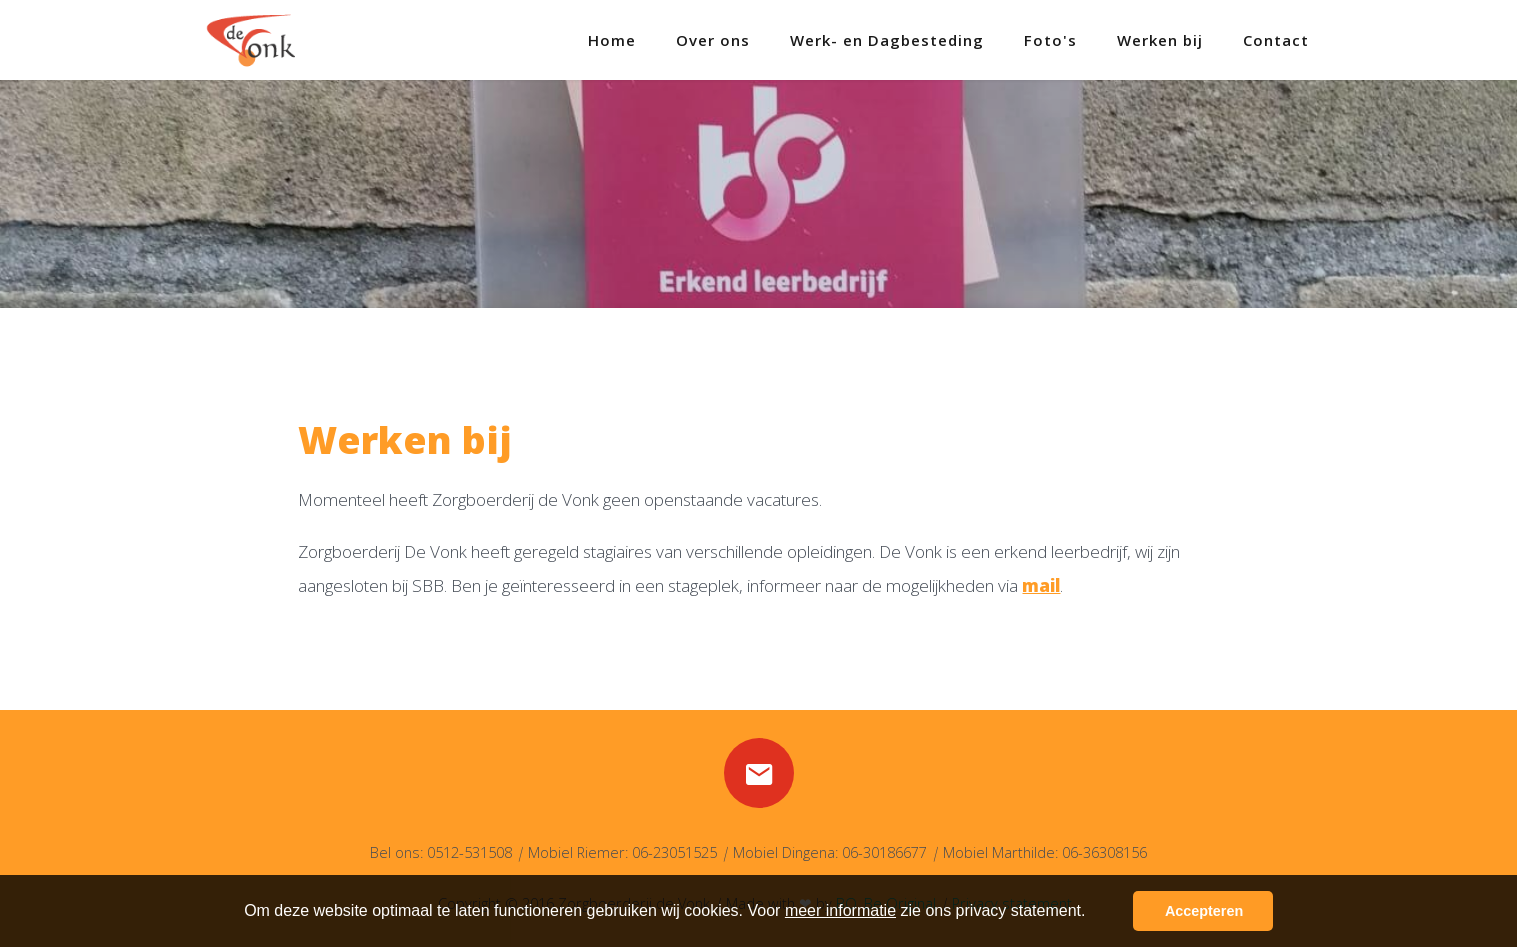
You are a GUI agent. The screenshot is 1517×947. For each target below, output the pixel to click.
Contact (1276, 40)
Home (612, 40)
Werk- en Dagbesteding (887, 40)
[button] (1093, 913)
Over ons (713, 40)
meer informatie (840, 910)
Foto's (1050, 40)
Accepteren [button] (1204, 911)
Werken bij (1160, 40)
